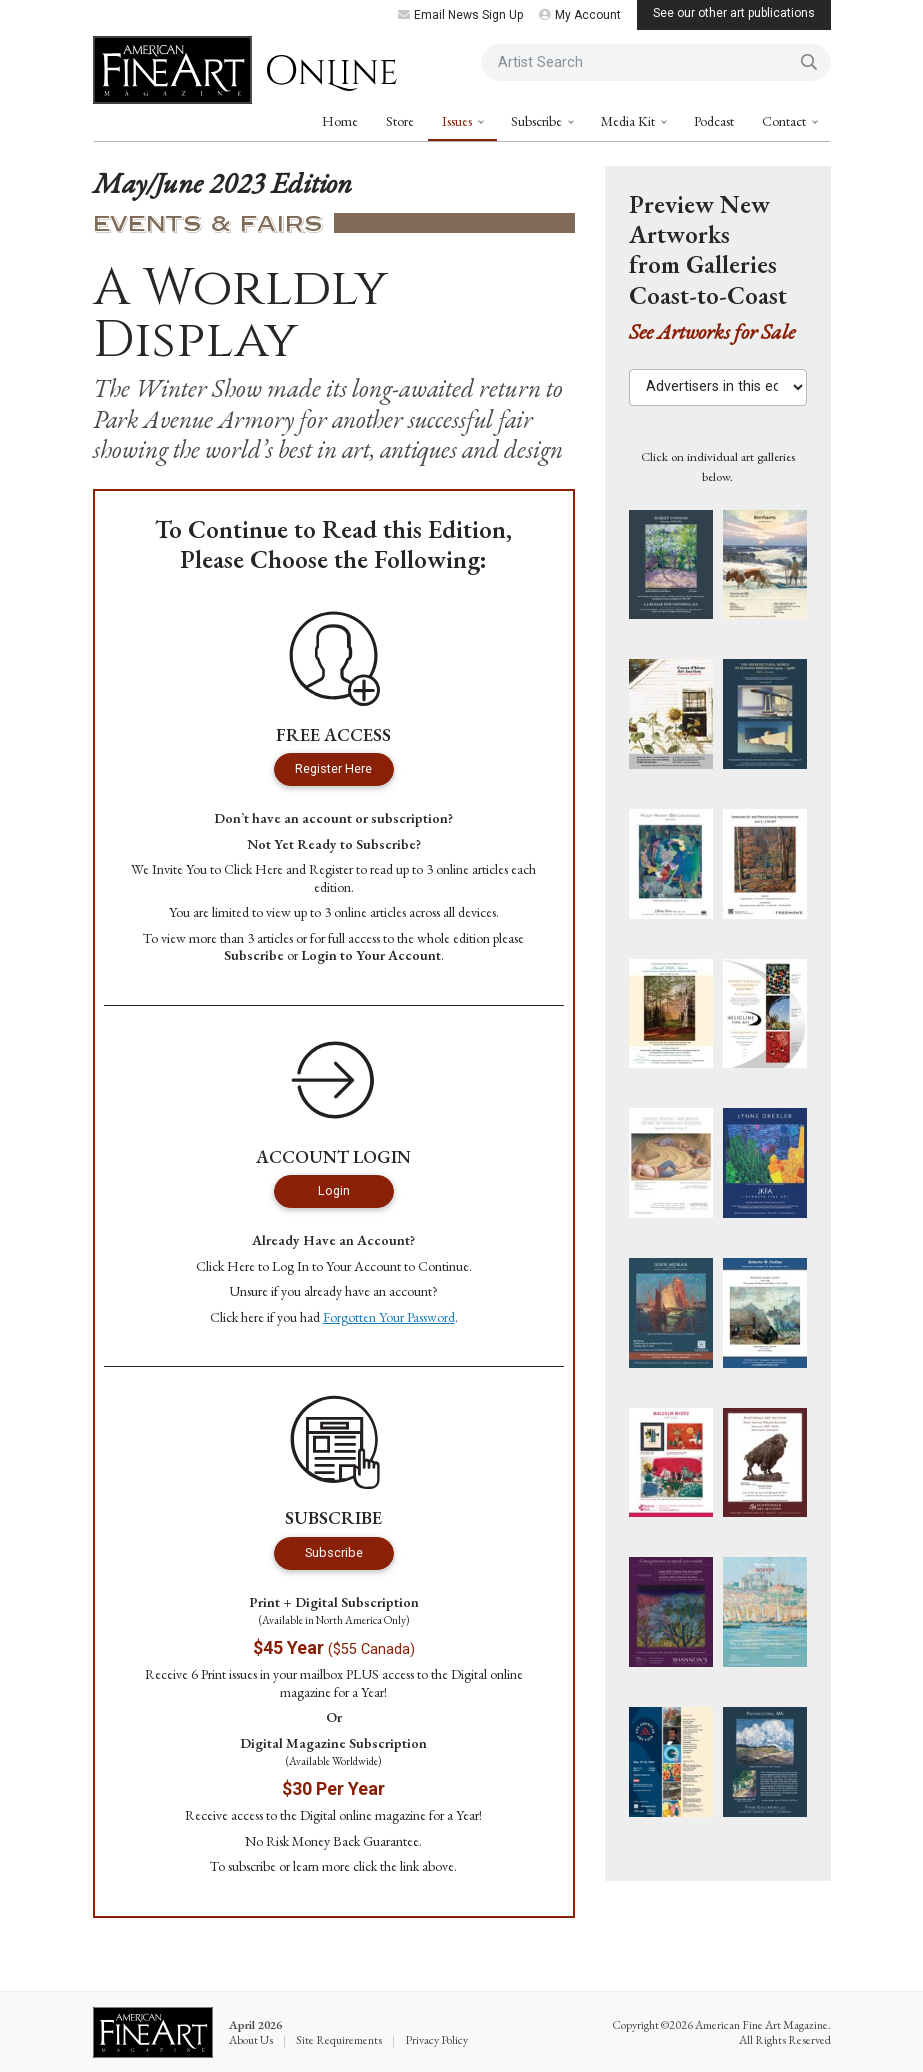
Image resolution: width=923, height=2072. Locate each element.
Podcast (714, 121)
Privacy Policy (436, 2040)
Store (400, 121)
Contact (785, 121)
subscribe (252, 1866)
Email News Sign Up (460, 15)
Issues (458, 121)
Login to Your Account (371, 955)
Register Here (333, 768)
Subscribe (538, 121)
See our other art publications (734, 13)
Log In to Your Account (336, 1266)
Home (340, 121)
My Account (580, 15)
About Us (251, 2040)
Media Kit (629, 121)
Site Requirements (339, 2040)
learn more (321, 1866)
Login (334, 1190)
